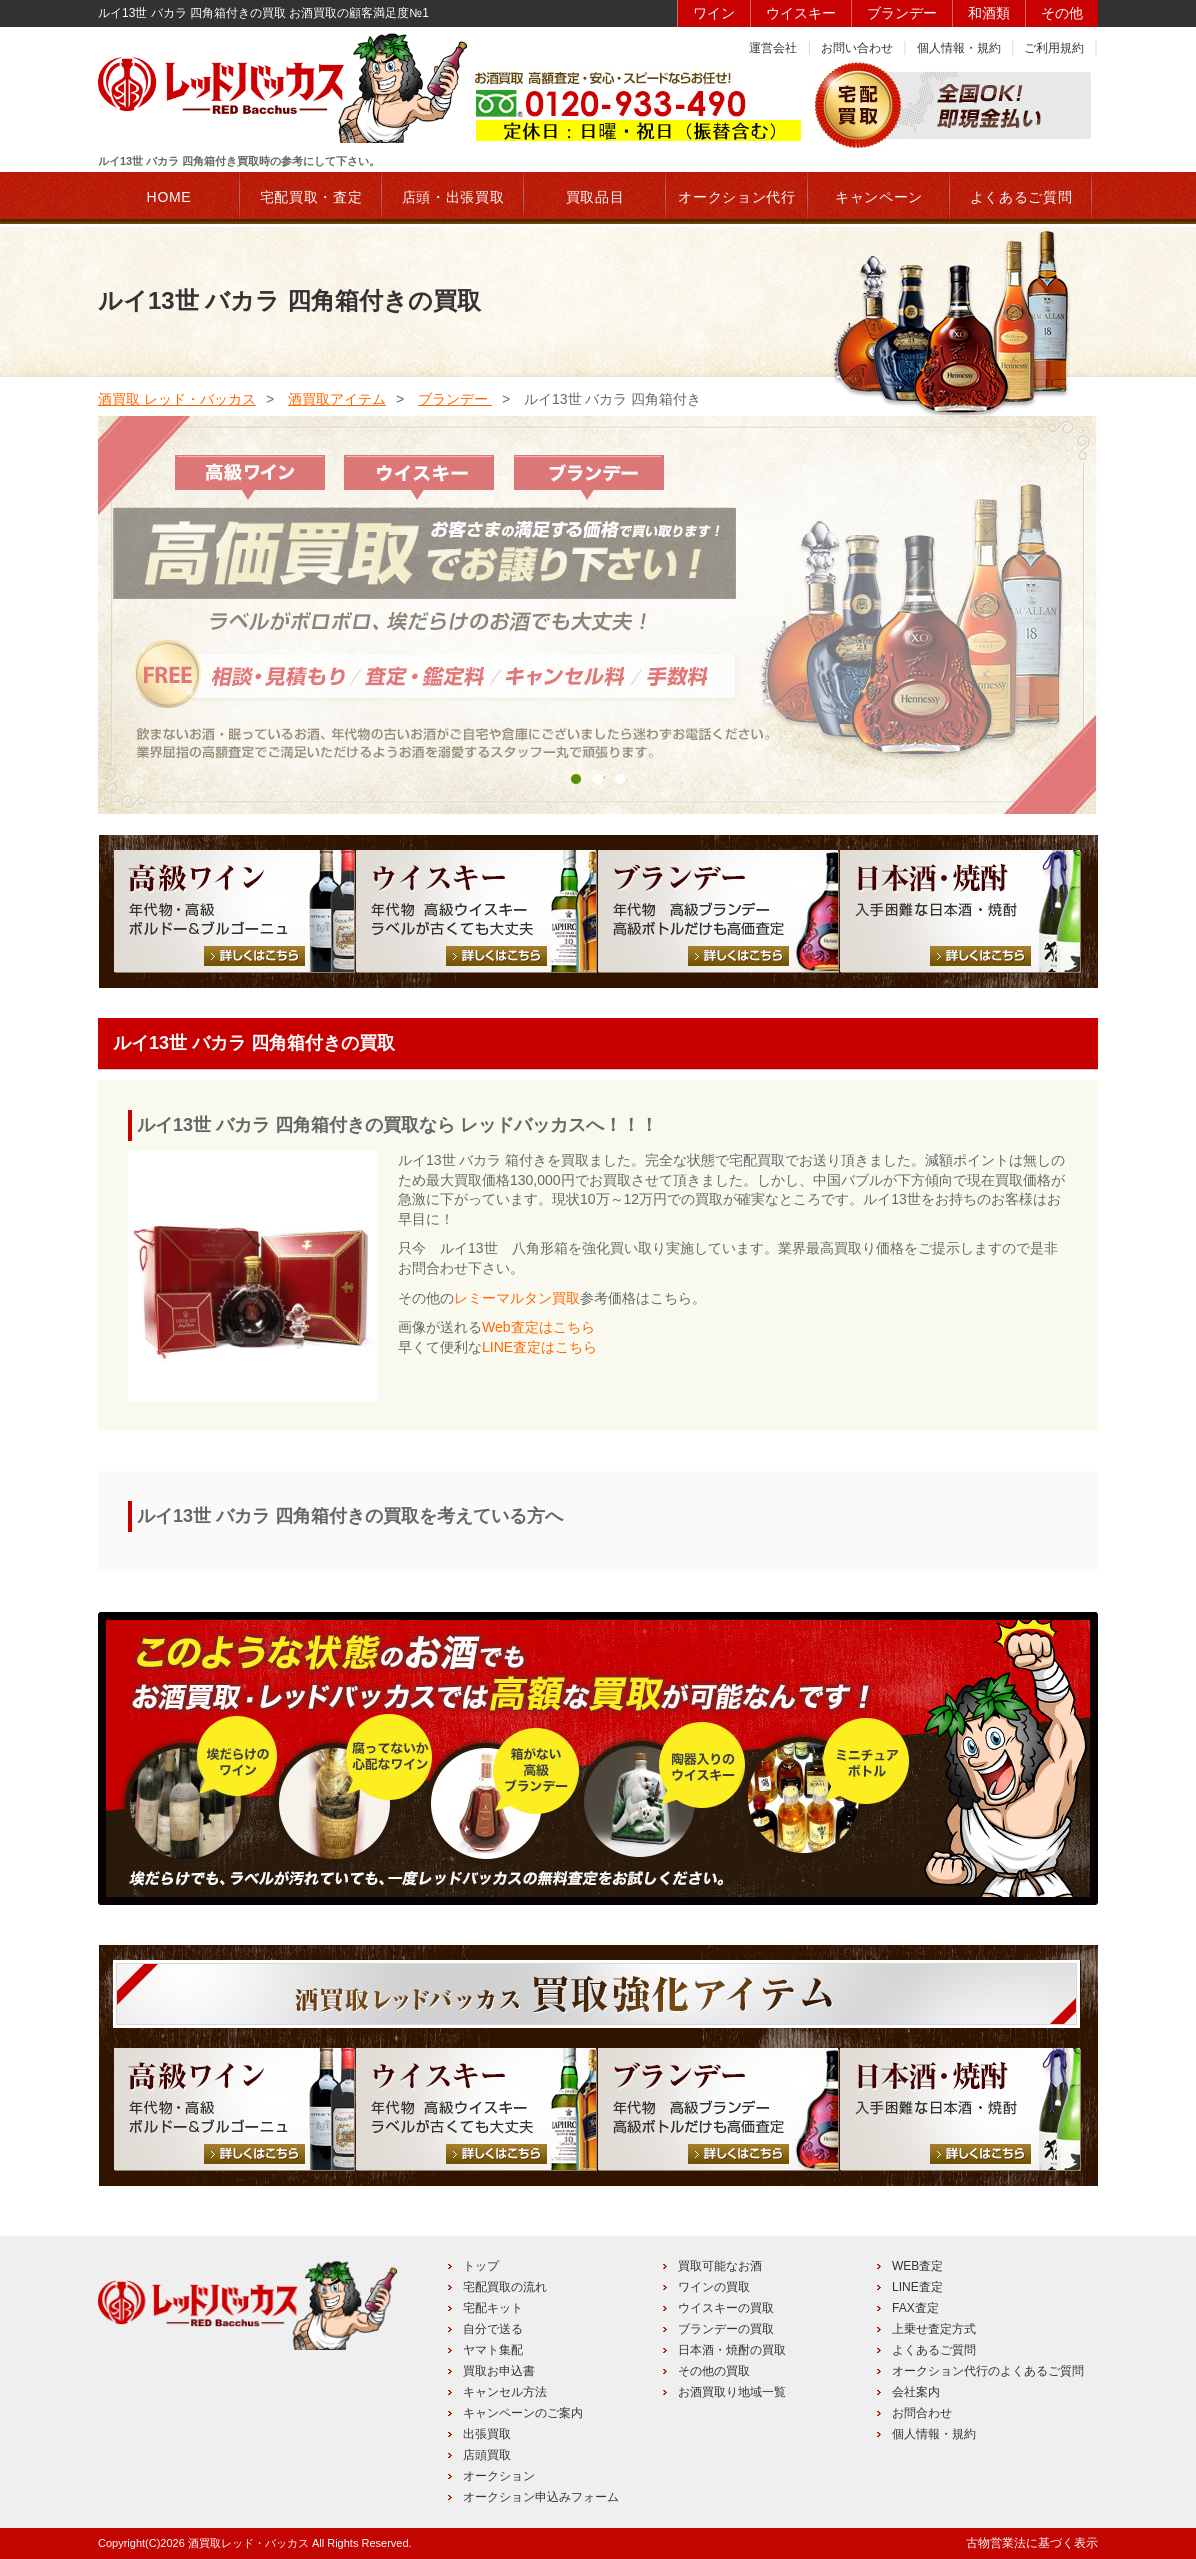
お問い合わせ (857, 48)
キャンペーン (879, 197)
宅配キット (493, 2308)
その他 (1062, 13)
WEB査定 (917, 2266)
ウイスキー (801, 13)
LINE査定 (917, 2287)
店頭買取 (487, 2455)
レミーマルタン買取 (517, 1298)
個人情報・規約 (959, 48)
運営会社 (773, 48)
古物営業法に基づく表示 (1032, 2543)
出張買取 (487, 2434)
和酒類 (989, 13)
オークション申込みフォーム (541, 2497)
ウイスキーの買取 (726, 2308)
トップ (481, 2266)
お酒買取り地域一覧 (732, 2392)
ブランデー (902, 13)
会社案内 (916, 2392)
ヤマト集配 (493, 2350)
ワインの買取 (714, 2287)
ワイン (714, 13)
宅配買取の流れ (505, 2287)
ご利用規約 (1054, 48)
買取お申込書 (499, 2371)
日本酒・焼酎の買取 (732, 2350)
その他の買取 (714, 2371)
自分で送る (493, 2329)
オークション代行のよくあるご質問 (988, 2371)
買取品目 (595, 197)
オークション (499, 2476)
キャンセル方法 (505, 2392)
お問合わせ (922, 2413)
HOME (169, 197)
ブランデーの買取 (726, 2329)
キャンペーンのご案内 (523, 2413)
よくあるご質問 (934, 2350)
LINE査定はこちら (539, 1347)
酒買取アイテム (337, 399)
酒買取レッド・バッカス (248, 2543)
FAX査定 (915, 2308)
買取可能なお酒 (720, 2266)
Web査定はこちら (538, 1327)
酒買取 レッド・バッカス (177, 399)
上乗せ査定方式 (934, 2329)
